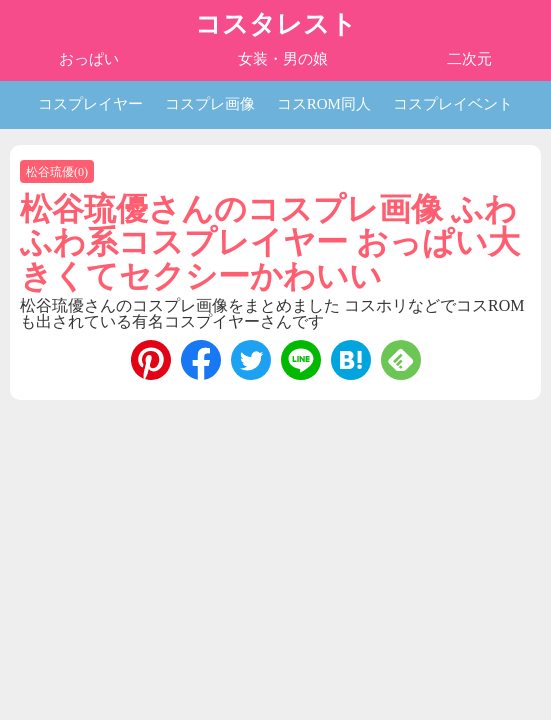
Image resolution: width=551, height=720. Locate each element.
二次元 (469, 59)
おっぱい (89, 59)
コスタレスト (276, 24)
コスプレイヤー (90, 104)
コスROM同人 (324, 104)
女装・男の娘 (283, 59)
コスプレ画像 (210, 104)
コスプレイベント (453, 104)
